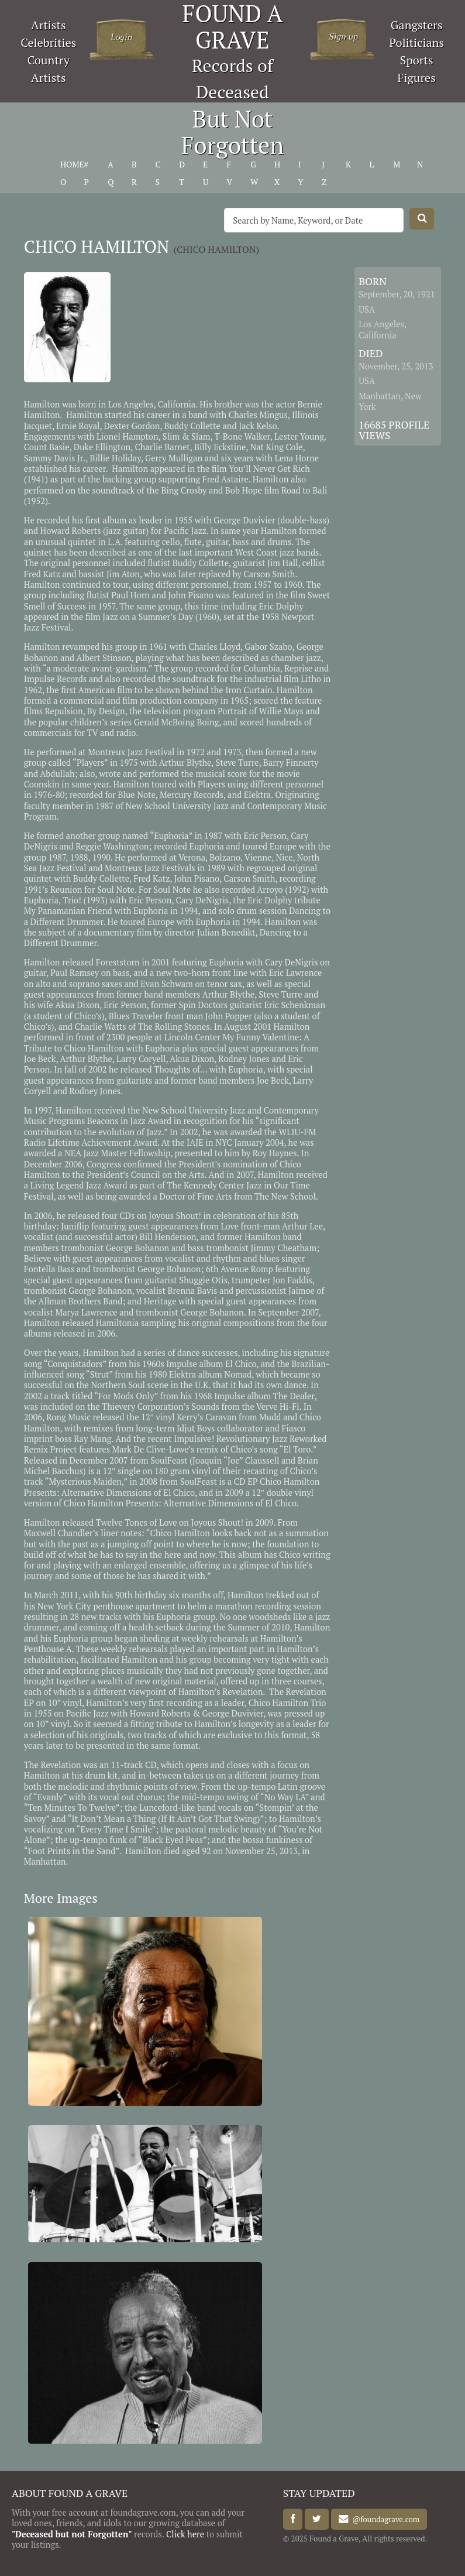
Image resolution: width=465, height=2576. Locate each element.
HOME (72, 164)
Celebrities (48, 42)
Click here (185, 2534)
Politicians (416, 42)
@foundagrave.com (384, 2519)
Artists (48, 25)
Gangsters (417, 25)
